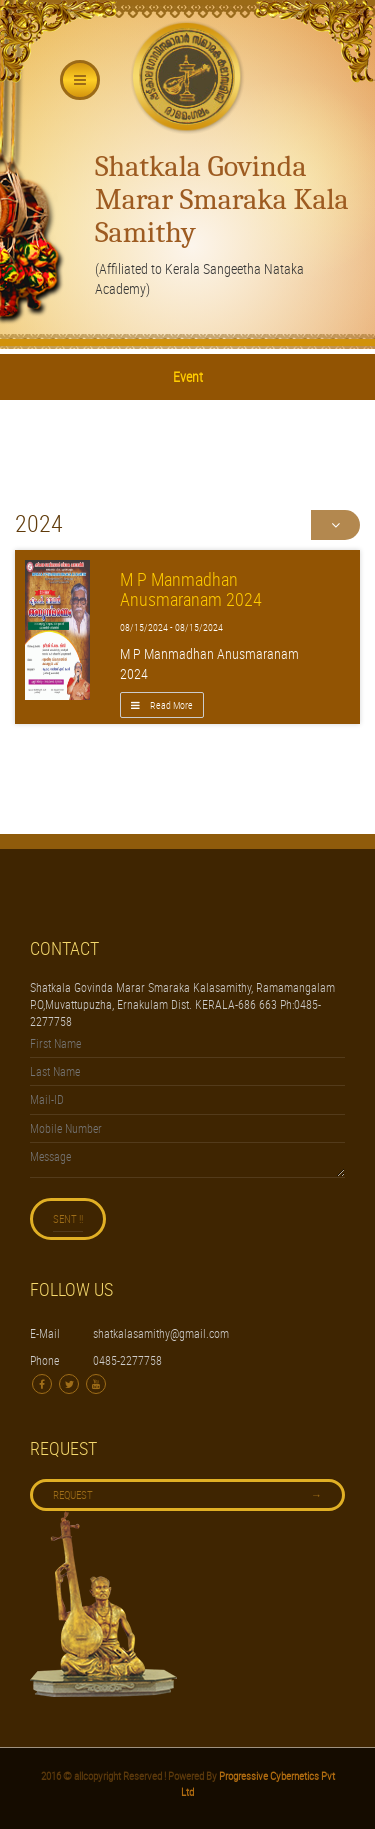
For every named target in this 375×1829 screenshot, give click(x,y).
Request (187, 1495)
